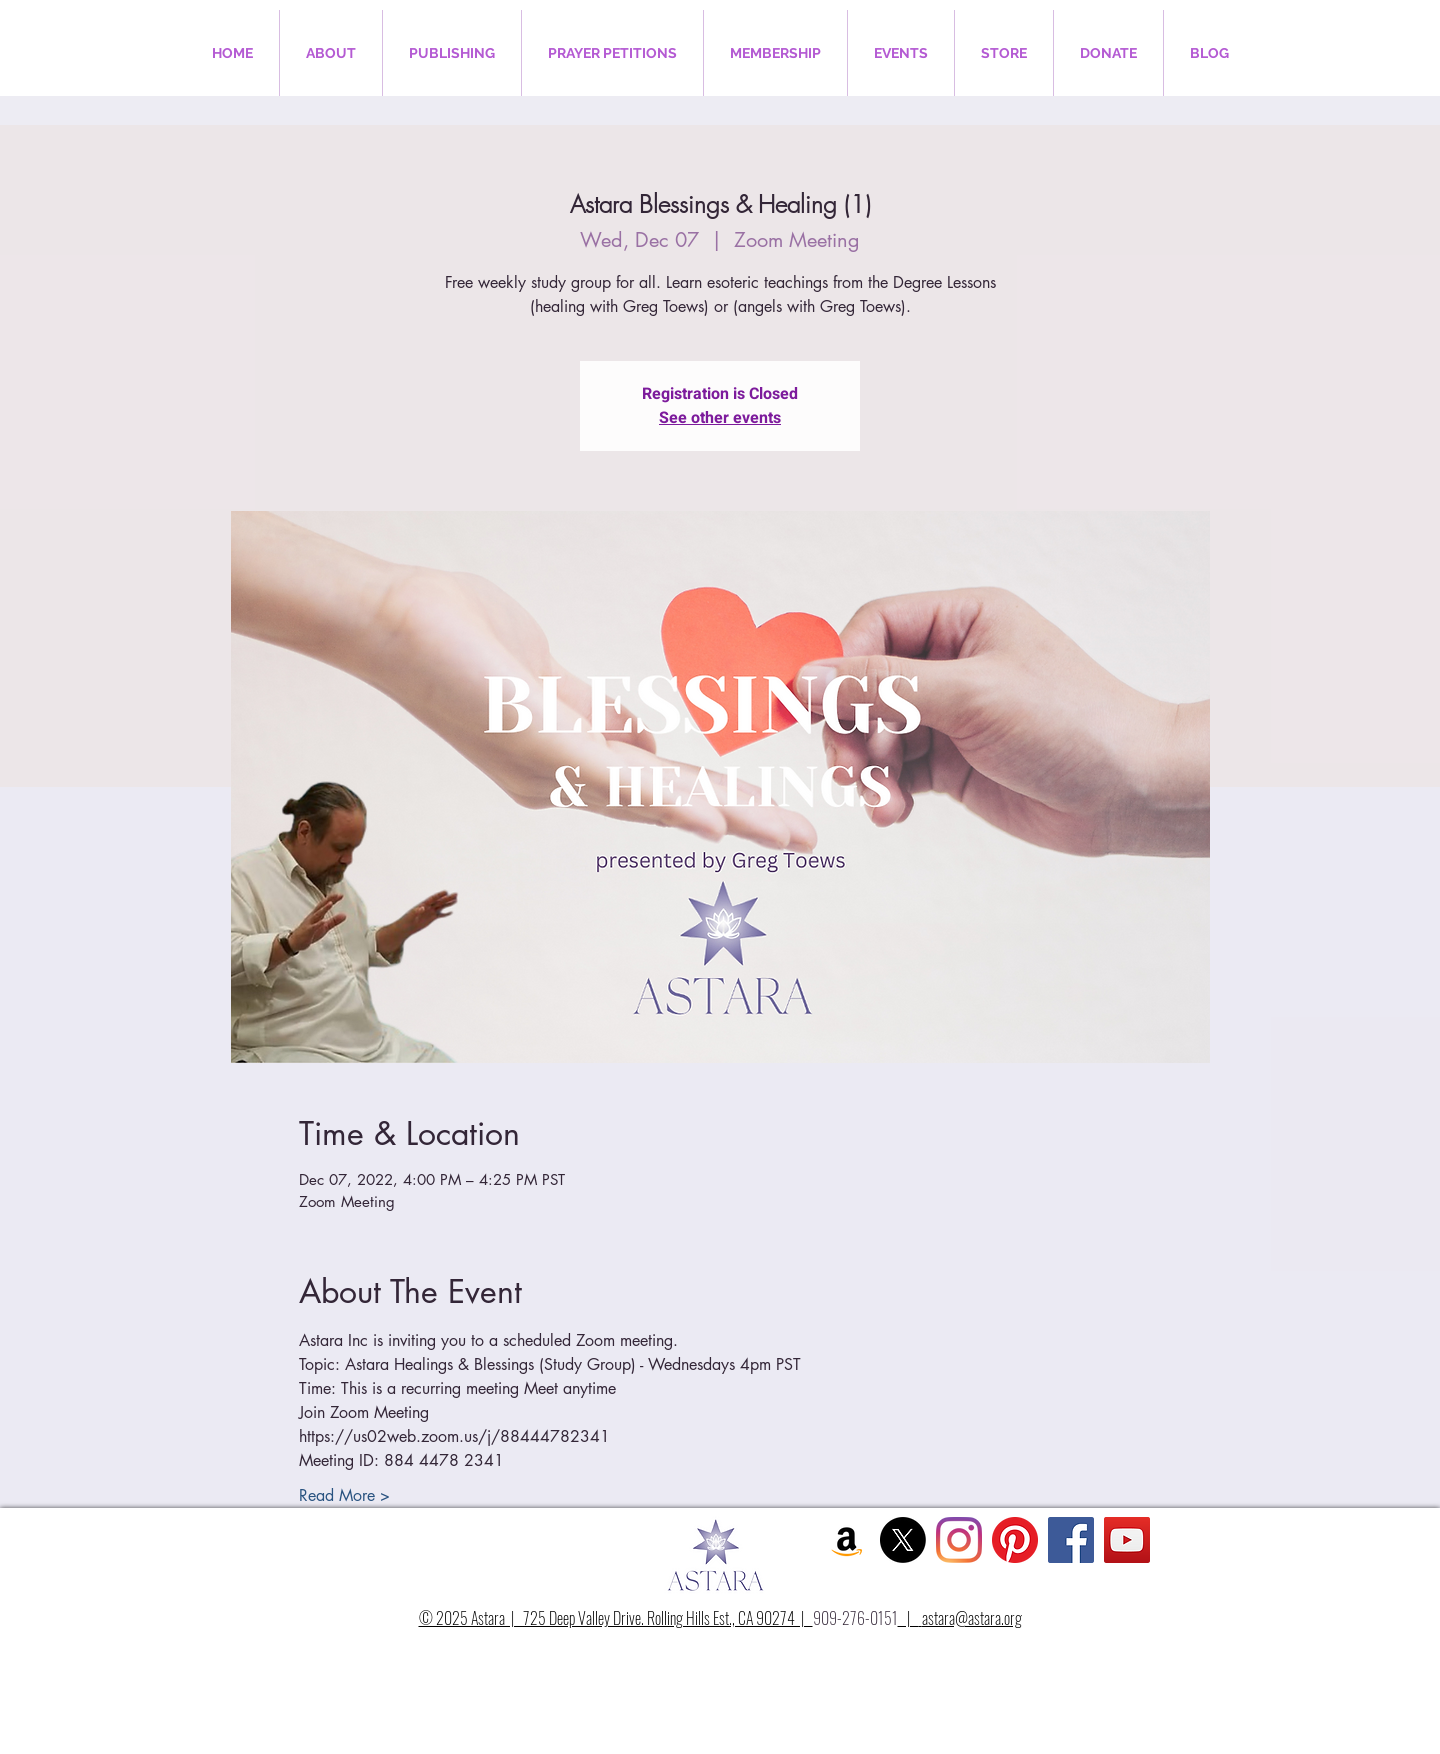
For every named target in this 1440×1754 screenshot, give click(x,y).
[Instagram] (959, 1540)
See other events (720, 418)
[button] (331, 53)
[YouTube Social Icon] (1127, 1540)
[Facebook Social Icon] (1071, 1540)
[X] (903, 1540)
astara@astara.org (972, 1618)
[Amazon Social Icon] (847, 1540)
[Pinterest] (1015, 1540)
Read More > (344, 1495)
